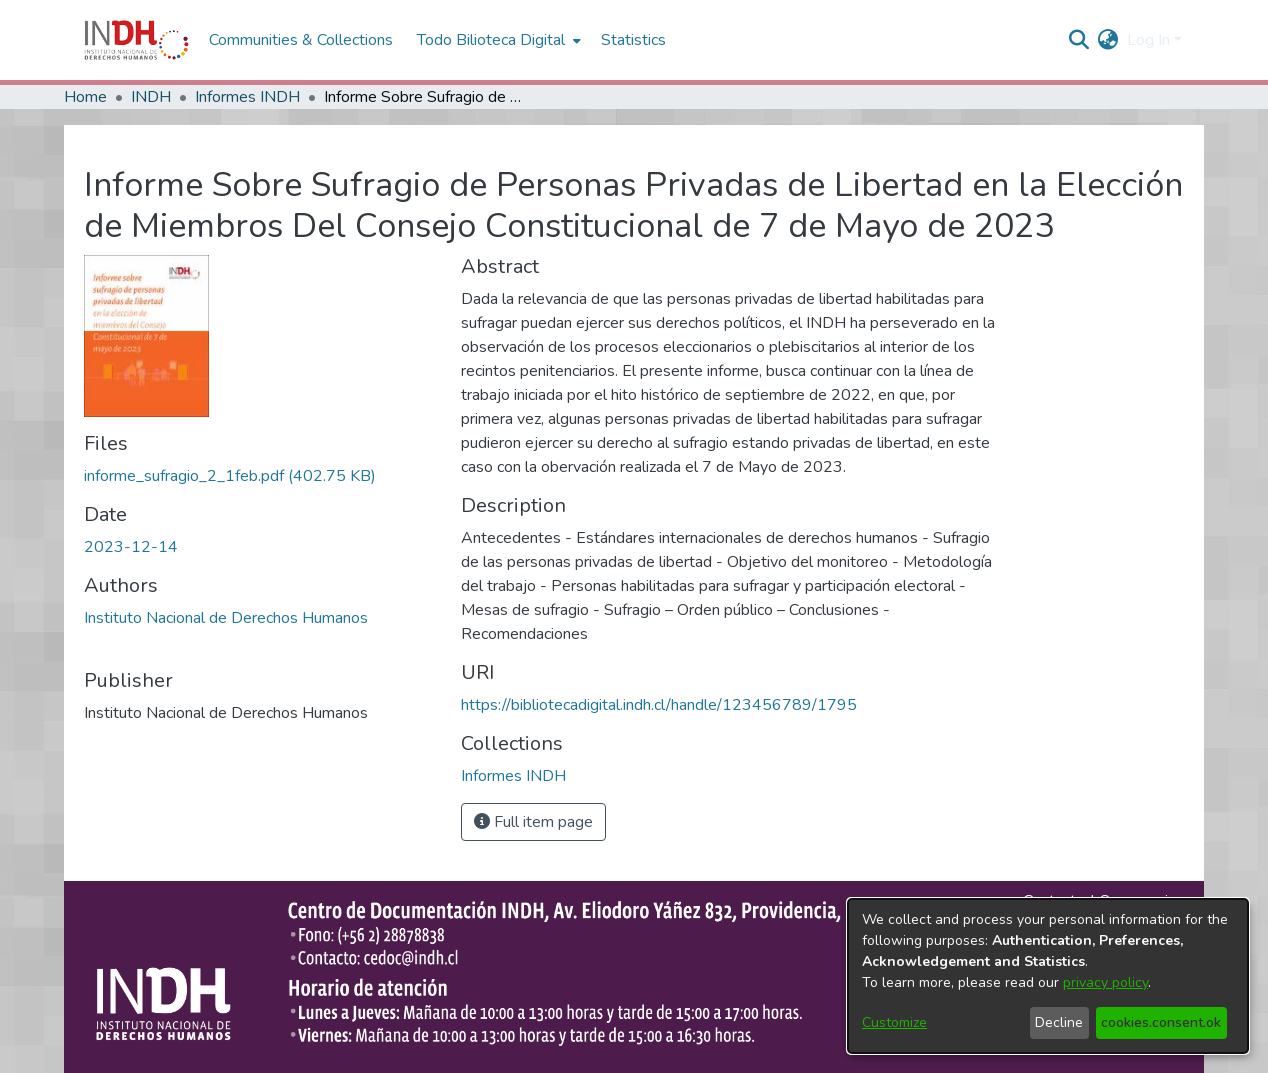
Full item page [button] (533, 822)
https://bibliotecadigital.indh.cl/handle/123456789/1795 (659, 705)
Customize (894, 1022)
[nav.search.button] (1079, 40)
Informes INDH (247, 97)
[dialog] (1048, 976)
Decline (1059, 1022)
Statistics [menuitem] (633, 40)
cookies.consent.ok (1161, 1022)
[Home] (136, 40)
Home (85, 97)
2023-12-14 (131, 547)
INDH (151, 97)
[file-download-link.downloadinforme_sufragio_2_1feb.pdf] (230, 476)
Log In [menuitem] (1148, 40)
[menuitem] (1108, 40)
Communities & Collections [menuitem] (301, 40)
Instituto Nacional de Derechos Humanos (226, 618)
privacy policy (1105, 982)
